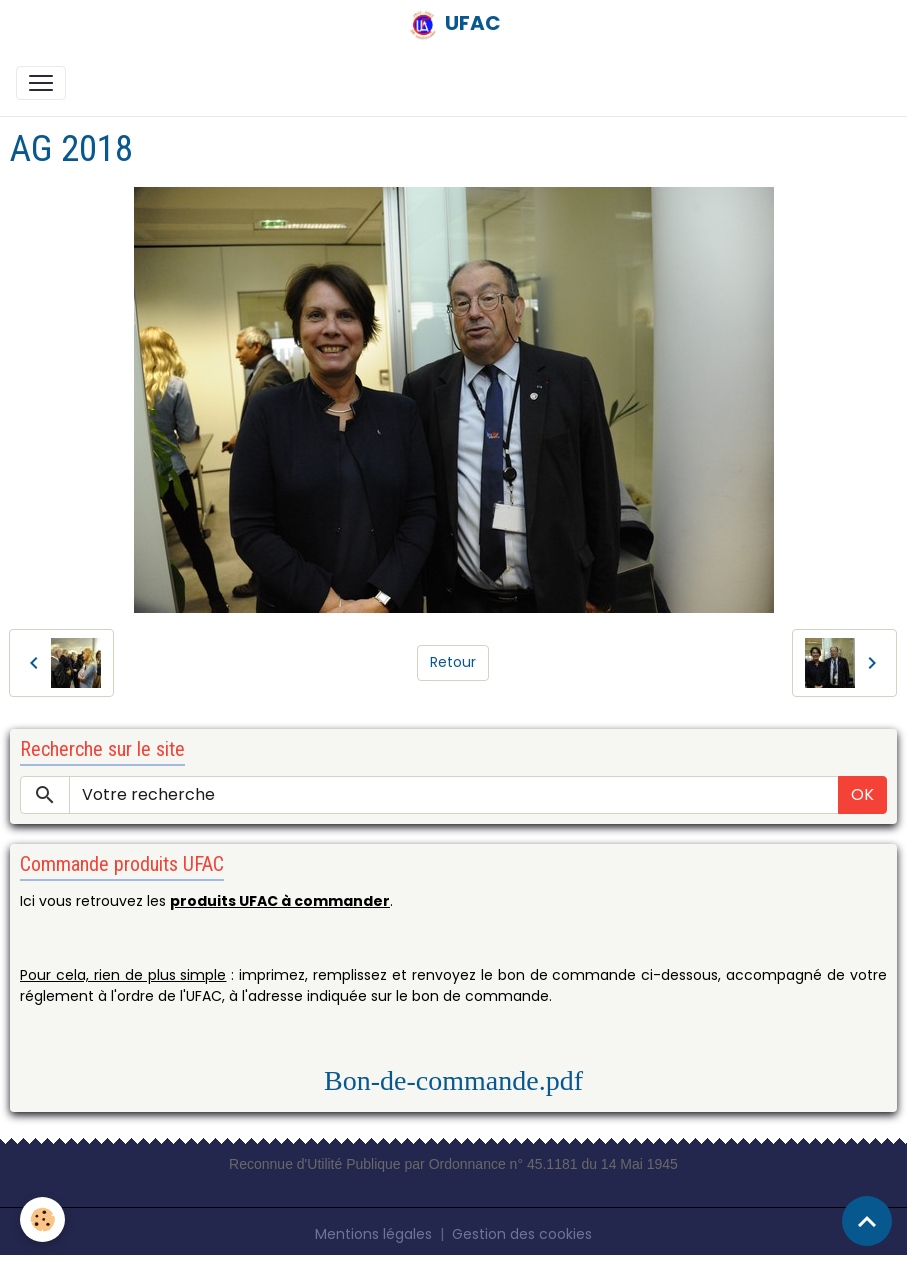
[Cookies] (42, 1219)
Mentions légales (373, 1234)
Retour (453, 662)
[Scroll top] (867, 1221)
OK (862, 794)
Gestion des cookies (522, 1234)
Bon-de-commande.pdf (453, 1080)
